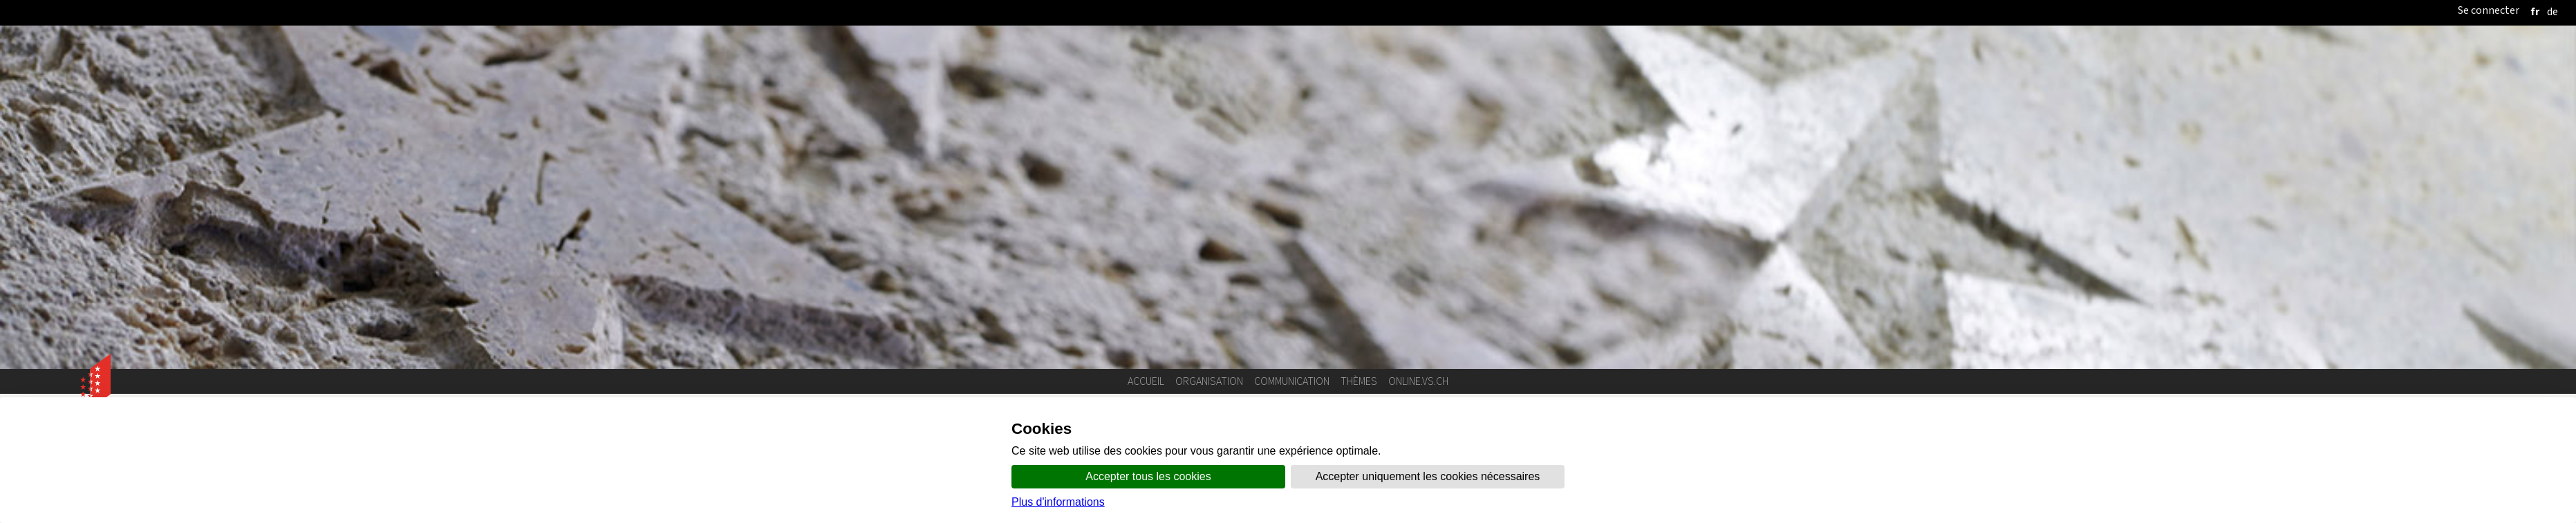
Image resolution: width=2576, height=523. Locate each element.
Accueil (1146, 381)
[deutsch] (2552, 11)
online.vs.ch (1418, 381)
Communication (1291, 381)
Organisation (1209, 381)
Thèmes (1359, 381)
